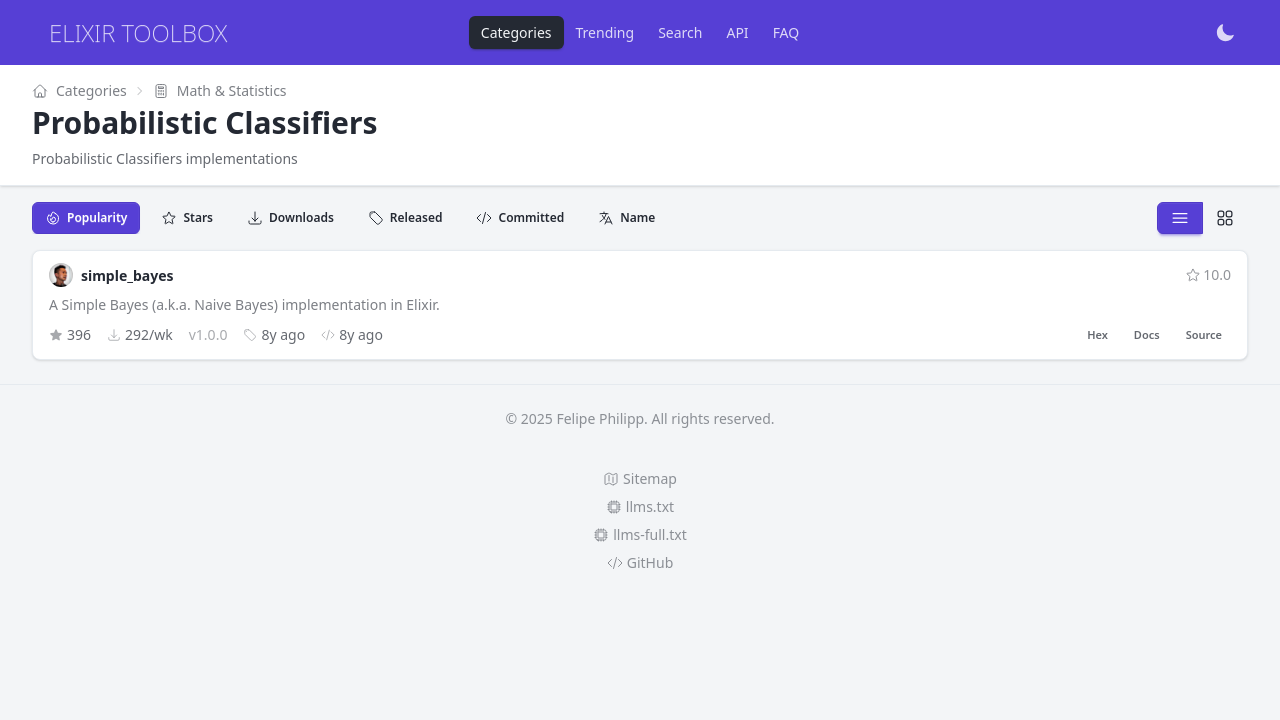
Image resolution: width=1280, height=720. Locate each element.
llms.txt (640, 506)
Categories (516, 32)
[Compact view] (1180, 218)
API (737, 32)
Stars (187, 217)
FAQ (786, 32)
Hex (1097, 334)
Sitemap (640, 478)
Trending (605, 32)
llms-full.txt (640, 534)
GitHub (640, 562)
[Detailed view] (1225, 218)
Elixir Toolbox (138, 32)
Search (680, 32)
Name (626, 217)
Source (1204, 334)
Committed (520, 217)
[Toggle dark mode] (1225, 33)
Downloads (290, 217)
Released (405, 217)
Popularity (86, 217)
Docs (1147, 334)
